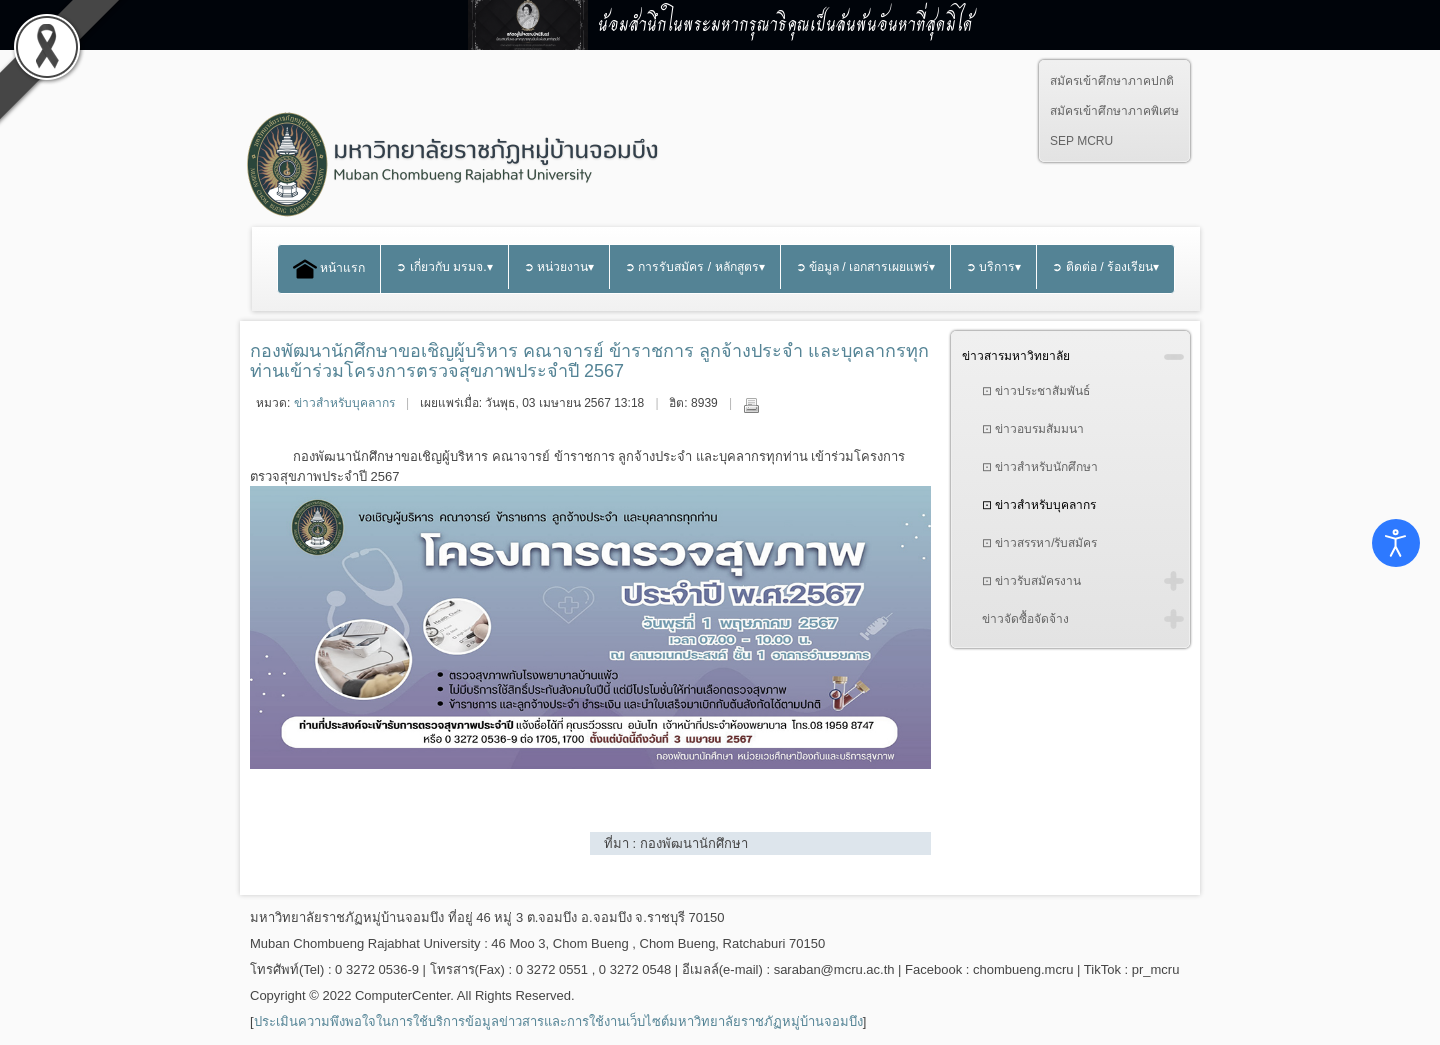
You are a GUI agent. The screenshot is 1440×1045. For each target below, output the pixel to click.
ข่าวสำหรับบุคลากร (344, 403)
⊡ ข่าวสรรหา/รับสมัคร (1040, 543)
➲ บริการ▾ (993, 267)
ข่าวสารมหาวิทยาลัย (1016, 356)
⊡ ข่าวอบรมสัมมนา (1033, 429)
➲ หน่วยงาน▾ (559, 267)
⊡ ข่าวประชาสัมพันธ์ (1036, 391)
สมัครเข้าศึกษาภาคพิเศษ (1114, 111)
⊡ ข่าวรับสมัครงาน (1031, 581)
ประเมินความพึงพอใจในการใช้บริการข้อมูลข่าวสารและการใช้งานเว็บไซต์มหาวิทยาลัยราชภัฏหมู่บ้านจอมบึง (558, 1021)
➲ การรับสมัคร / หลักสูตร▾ (695, 267)
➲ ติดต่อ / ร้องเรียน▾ (1105, 267)
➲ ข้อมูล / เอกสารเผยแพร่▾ (866, 267)
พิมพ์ (751, 405)
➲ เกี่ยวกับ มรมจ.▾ (444, 267)
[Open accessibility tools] (1396, 543)
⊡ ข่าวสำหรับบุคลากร (1039, 505)
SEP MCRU (1081, 141)
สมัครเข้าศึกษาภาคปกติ (1112, 81)
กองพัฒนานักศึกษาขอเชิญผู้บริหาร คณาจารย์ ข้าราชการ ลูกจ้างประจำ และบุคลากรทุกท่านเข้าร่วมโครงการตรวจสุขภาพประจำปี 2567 (589, 361)
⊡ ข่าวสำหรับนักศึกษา (1040, 467)
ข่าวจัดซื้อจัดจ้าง (1025, 619)
